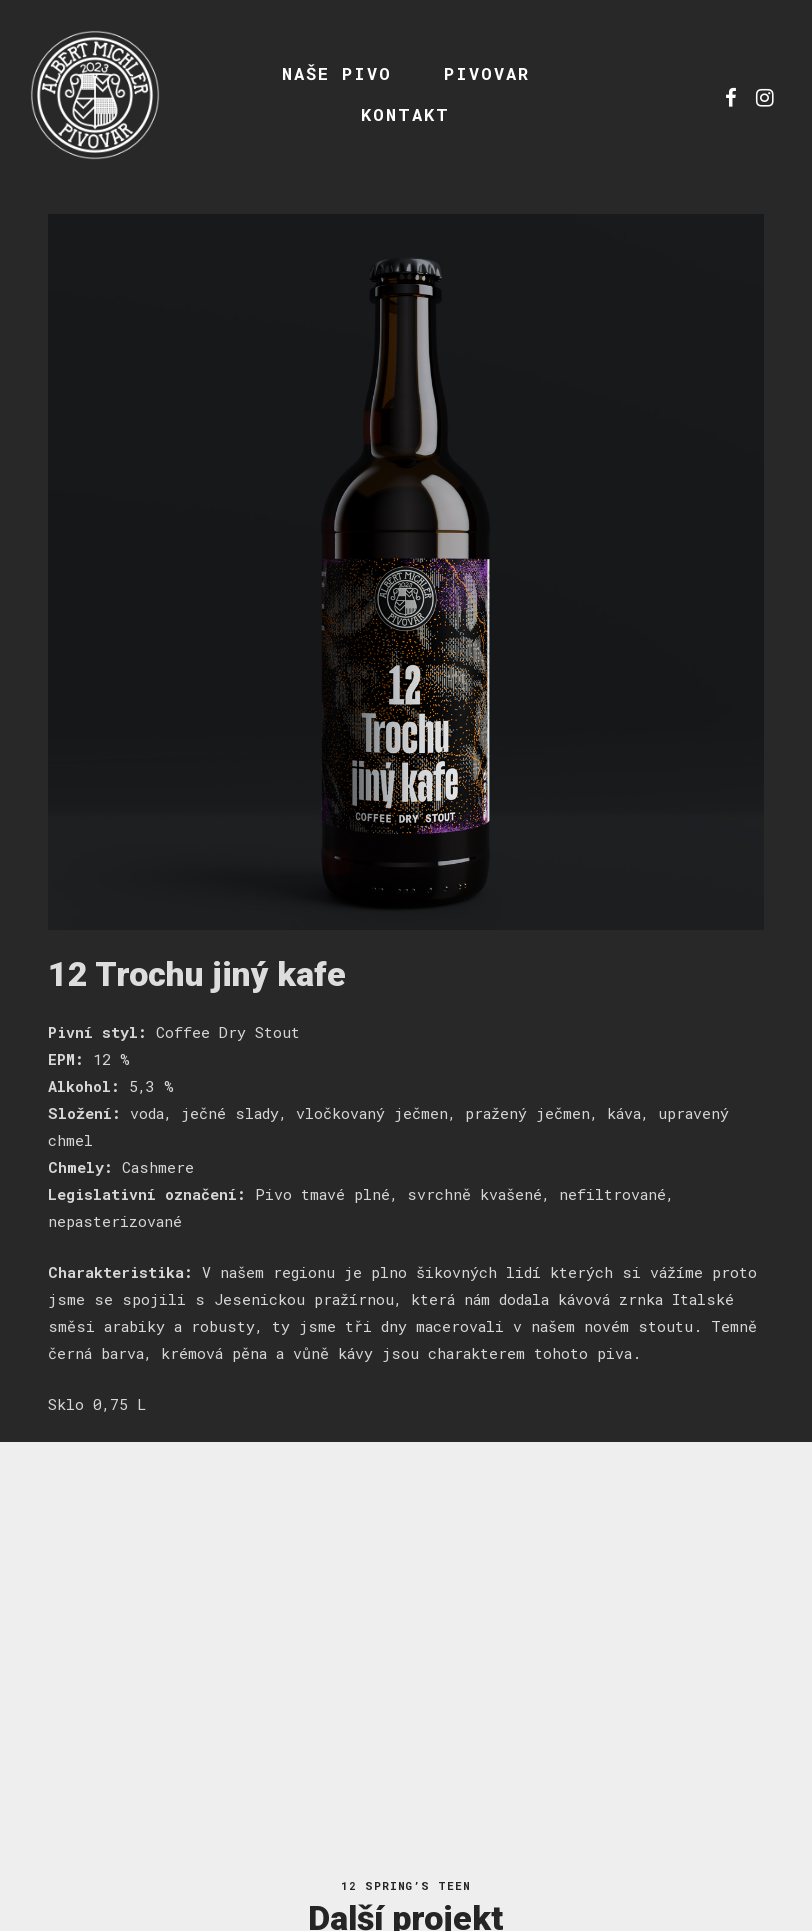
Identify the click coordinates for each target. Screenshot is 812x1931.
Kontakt (405, 114)
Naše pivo (337, 73)
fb (731, 95)
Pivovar (487, 73)
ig (765, 95)
